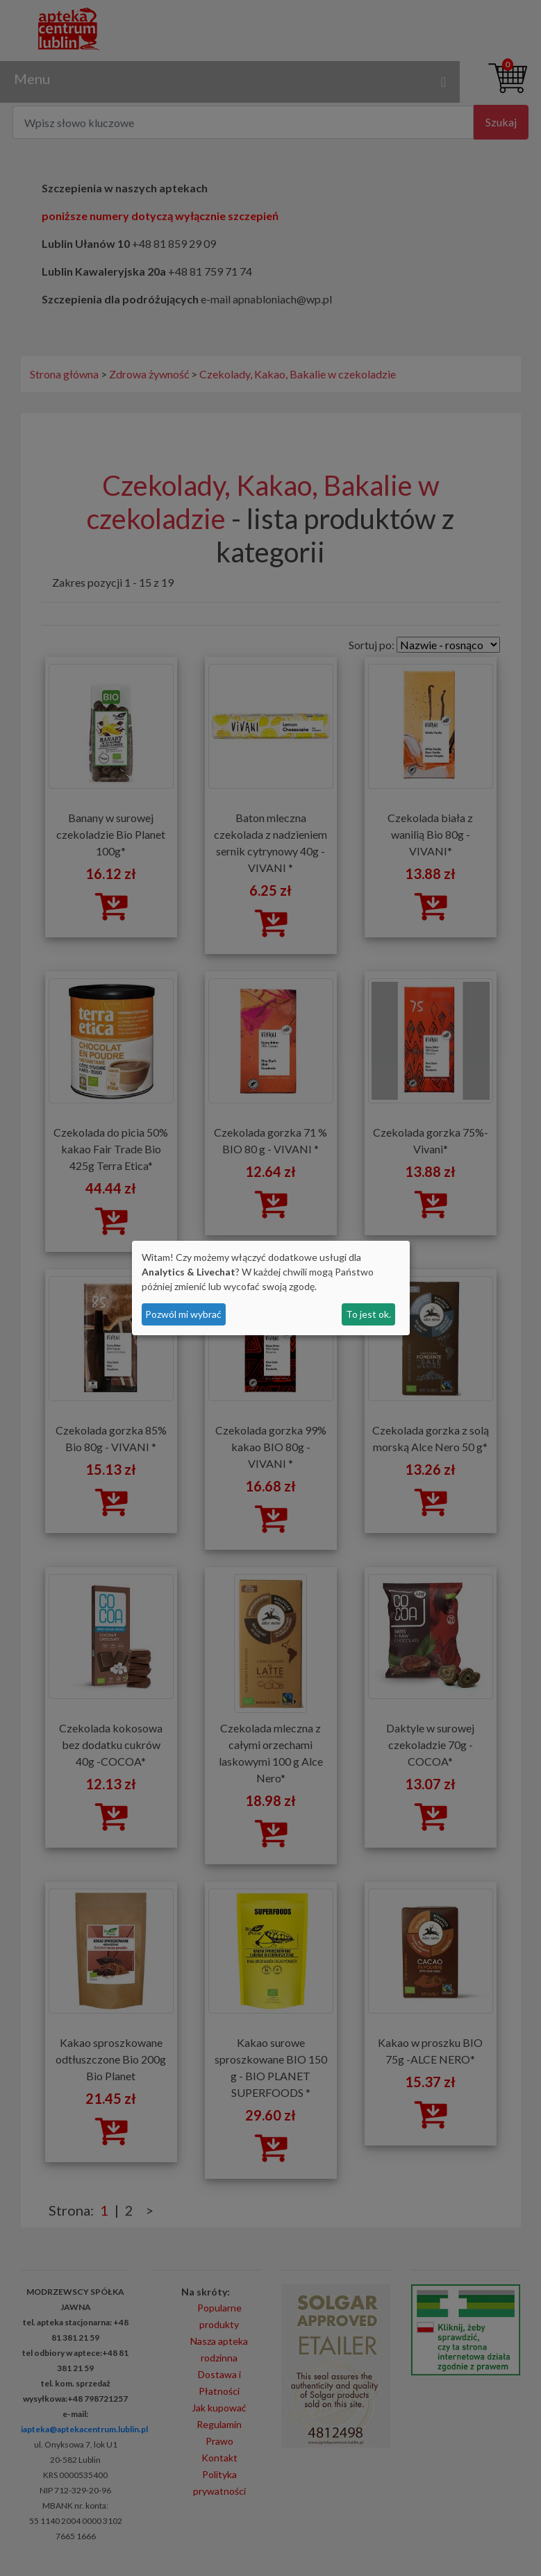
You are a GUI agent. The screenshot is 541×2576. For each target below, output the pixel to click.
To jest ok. (368, 1314)
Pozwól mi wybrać (183, 1314)
